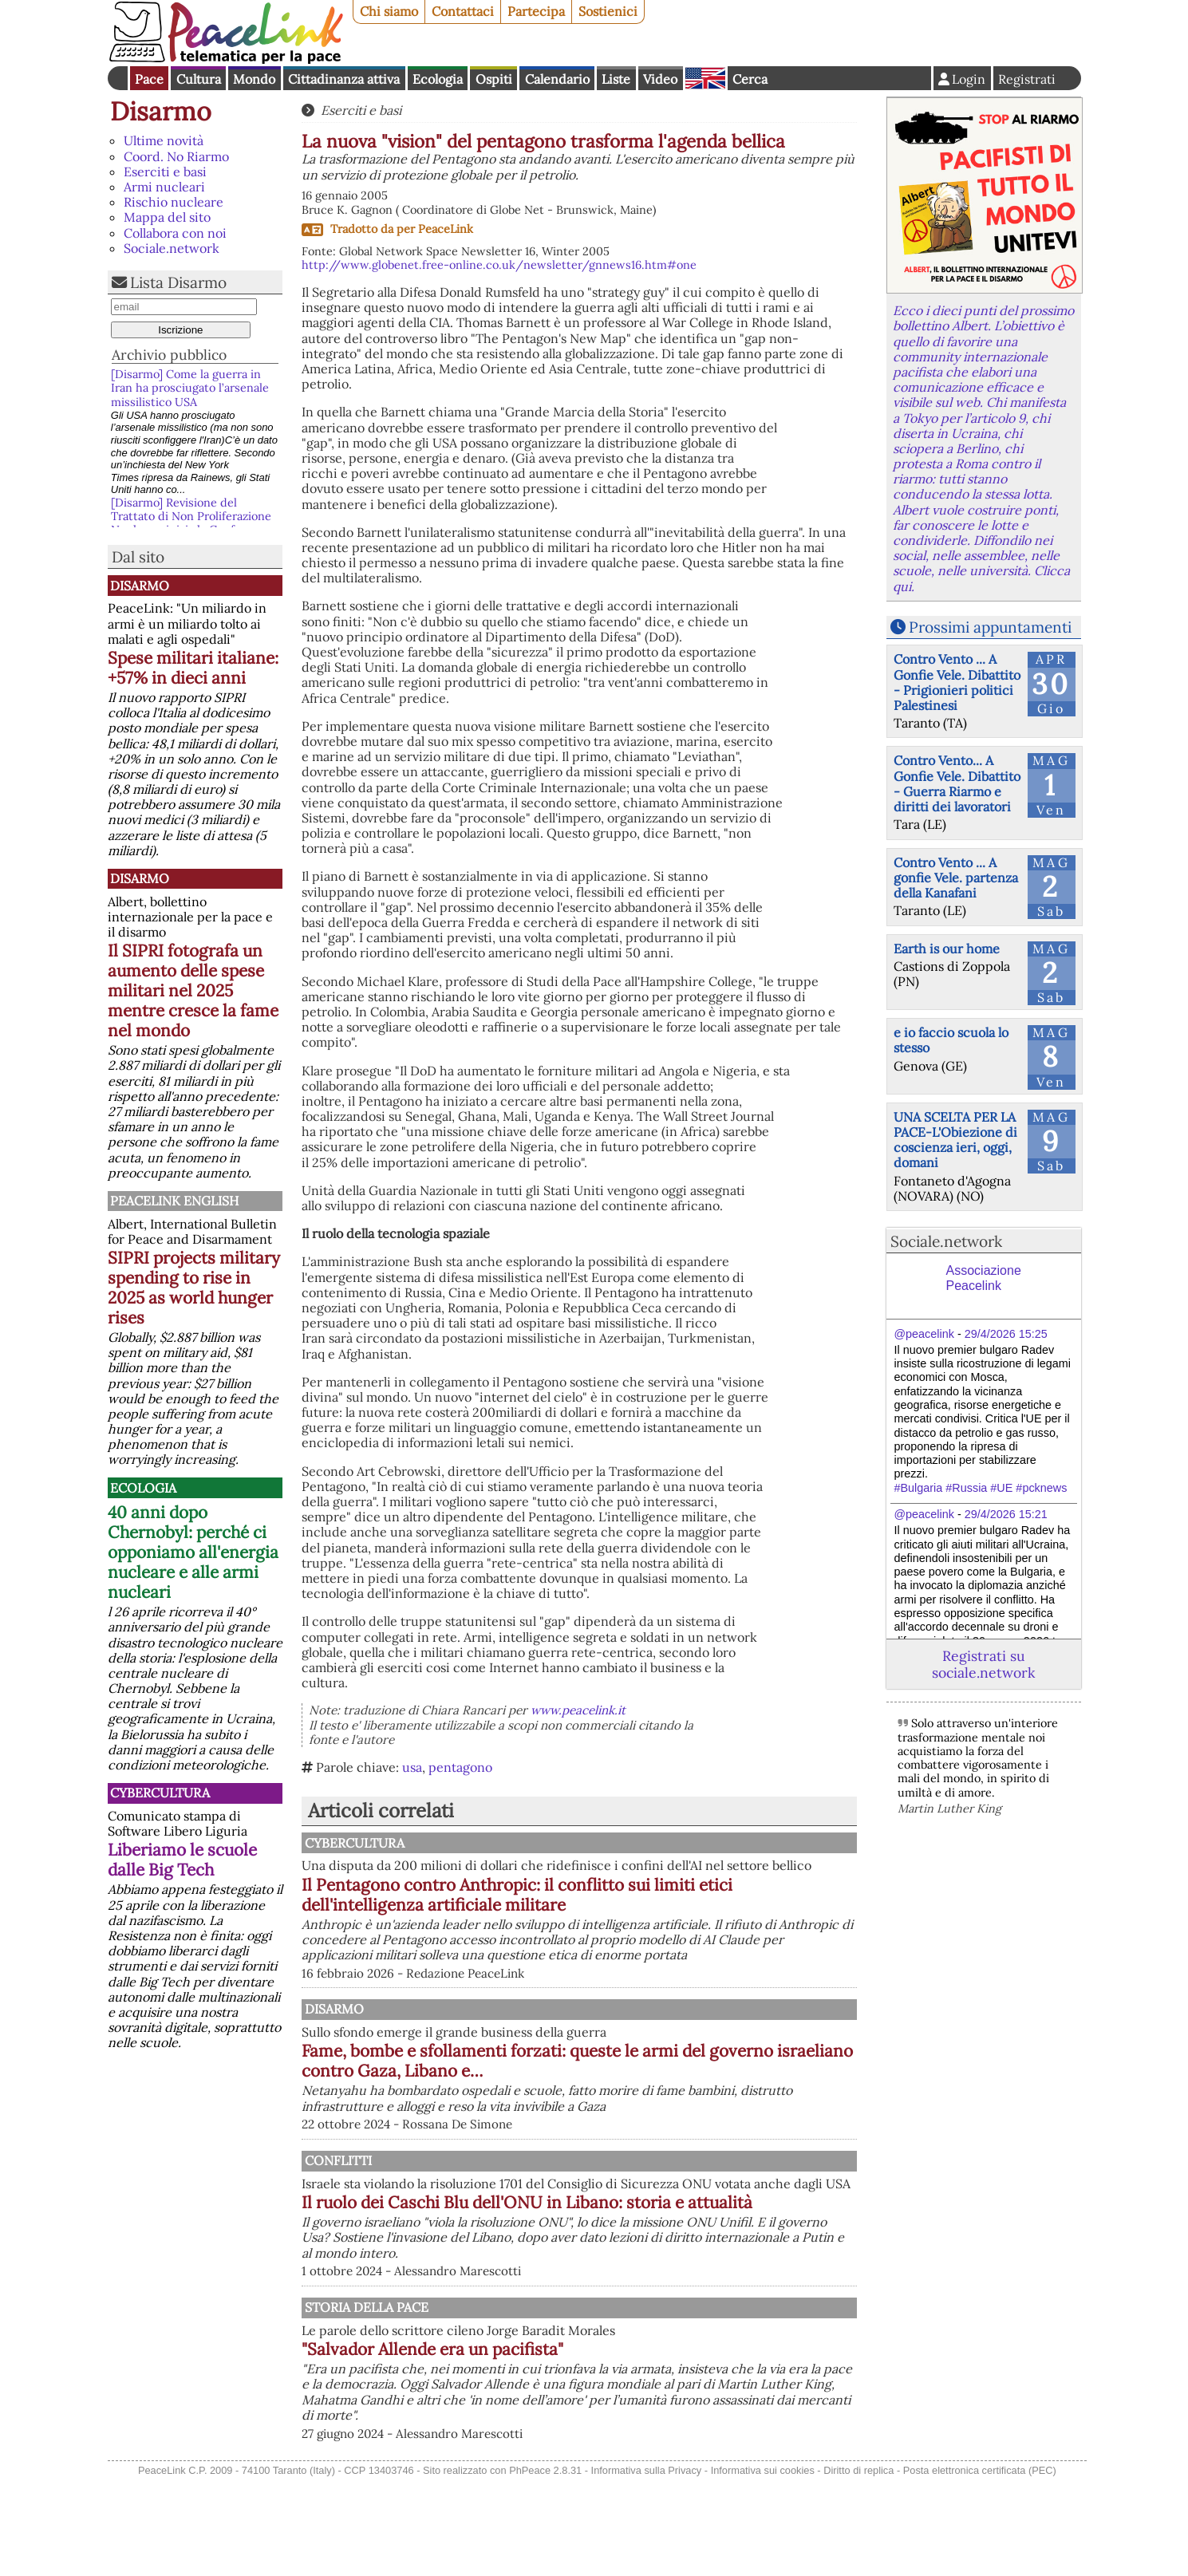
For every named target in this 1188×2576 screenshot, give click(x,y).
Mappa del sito (167, 217)
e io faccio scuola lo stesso (951, 1039)
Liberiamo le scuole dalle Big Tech (182, 1859)
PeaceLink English (174, 1201)
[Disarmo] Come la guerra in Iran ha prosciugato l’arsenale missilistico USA (190, 388)
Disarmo (160, 111)
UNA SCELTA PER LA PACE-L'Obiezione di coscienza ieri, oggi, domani (955, 1140)
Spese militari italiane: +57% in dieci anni (193, 667)
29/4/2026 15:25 (1006, 1333)
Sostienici (607, 11)
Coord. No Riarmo (176, 156)
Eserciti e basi (165, 171)
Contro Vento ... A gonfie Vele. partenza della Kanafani (956, 877)
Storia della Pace (529, 2389)
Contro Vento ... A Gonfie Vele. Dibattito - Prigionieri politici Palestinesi (957, 682)
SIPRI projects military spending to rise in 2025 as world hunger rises (194, 1287)
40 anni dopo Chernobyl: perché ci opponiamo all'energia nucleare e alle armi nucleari (193, 1552)
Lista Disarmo (178, 282)
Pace (149, 79)
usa (412, 1767)
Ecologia (437, 79)
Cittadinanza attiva (344, 79)
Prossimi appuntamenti (990, 627)
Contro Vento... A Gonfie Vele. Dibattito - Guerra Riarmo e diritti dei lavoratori (957, 783)
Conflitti (501, 2207)
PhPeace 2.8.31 (545, 2566)
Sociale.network (171, 248)
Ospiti (494, 79)
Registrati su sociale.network (983, 1664)
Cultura (198, 79)
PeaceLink (445, 229)
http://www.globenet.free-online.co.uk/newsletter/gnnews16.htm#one (499, 265)
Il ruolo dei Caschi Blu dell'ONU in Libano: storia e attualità (659, 2273)
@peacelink (924, 1333)
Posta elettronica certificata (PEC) (979, 2566)
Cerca (750, 79)
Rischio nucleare (173, 202)
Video (660, 79)
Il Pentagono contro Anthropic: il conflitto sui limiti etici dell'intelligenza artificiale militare (642, 1910)
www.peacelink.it (578, 1710)
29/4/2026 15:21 (1006, 1514)
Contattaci (463, 11)
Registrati (1027, 79)
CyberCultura (160, 1793)
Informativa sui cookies (763, 2566)
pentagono (460, 1767)
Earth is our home (947, 949)
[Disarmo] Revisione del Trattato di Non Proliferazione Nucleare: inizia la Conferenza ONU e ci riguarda (191, 523)
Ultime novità (163, 140)
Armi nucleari (164, 187)
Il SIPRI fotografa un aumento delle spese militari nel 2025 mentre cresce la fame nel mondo (193, 990)
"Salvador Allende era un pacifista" (598, 2430)
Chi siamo (389, 11)
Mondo (254, 79)
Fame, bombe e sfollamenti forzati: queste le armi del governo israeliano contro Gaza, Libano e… (656, 2091)
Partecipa (536, 11)
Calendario (557, 79)
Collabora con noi (175, 233)
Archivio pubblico (169, 354)
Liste (616, 79)
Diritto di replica (858, 2566)
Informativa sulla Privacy (646, 2566)
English (705, 78)
